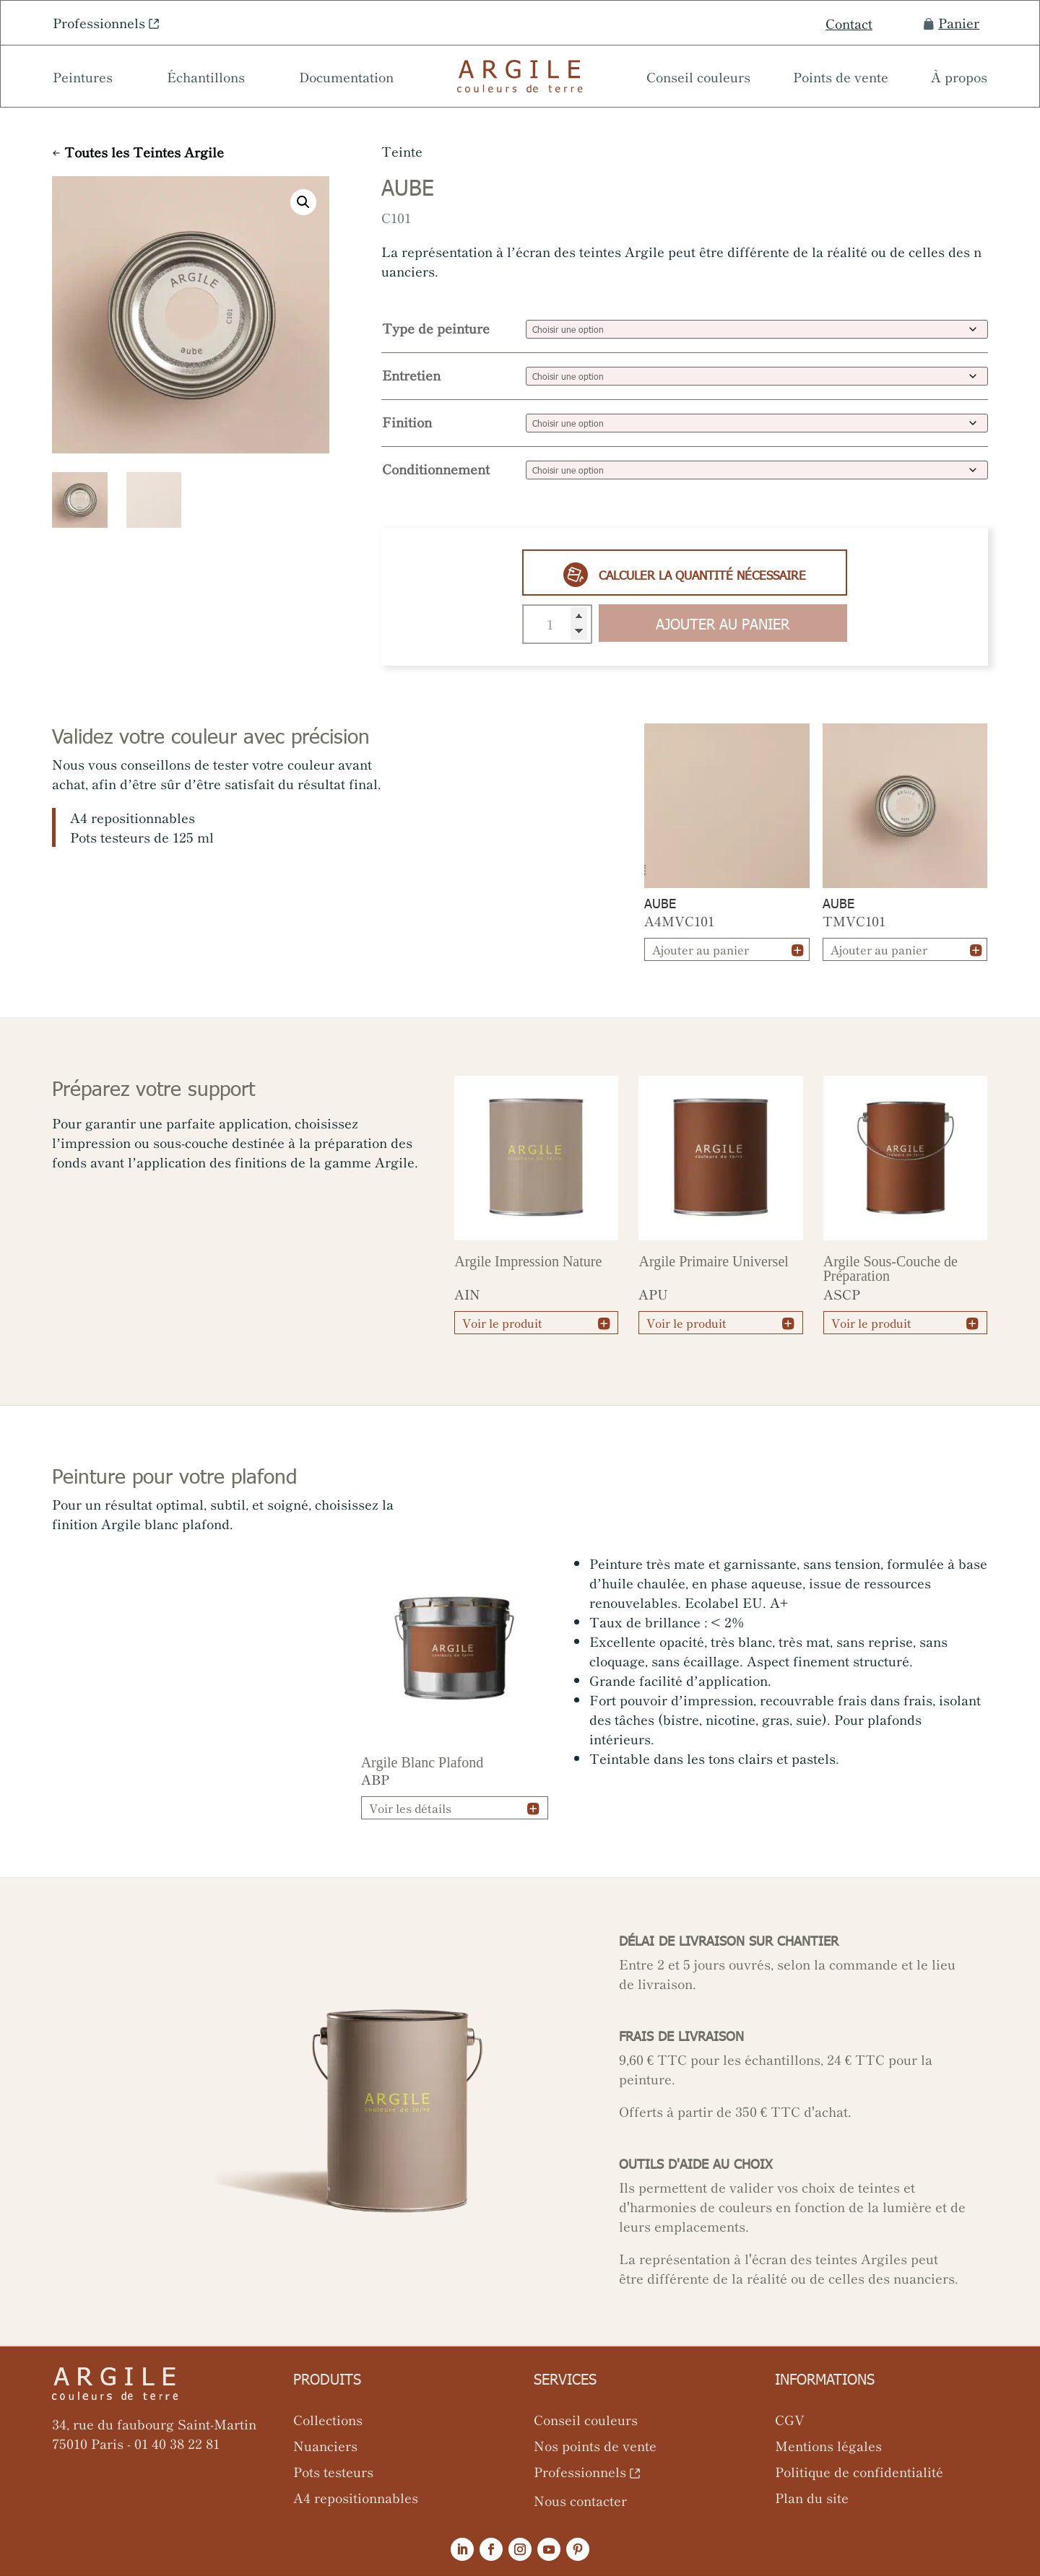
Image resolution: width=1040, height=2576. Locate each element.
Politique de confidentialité (859, 2471)
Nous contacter (580, 2500)
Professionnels (99, 22)
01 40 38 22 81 (177, 2443)
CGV (790, 2419)
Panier (951, 22)
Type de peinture (436, 327)
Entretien (411, 374)
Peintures (83, 78)
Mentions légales (828, 2445)
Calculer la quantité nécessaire (684, 574)
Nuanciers (325, 2445)
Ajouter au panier (722, 623)
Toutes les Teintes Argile (144, 151)
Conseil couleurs (698, 78)
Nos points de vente (595, 2445)
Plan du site (812, 2497)
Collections (328, 2419)
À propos (959, 78)
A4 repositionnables (355, 2497)
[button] (303, 202)
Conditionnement (436, 468)
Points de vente (840, 78)
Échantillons (206, 78)
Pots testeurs (333, 2471)
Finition (407, 421)
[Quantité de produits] (557, 624)
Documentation (346, 78)
